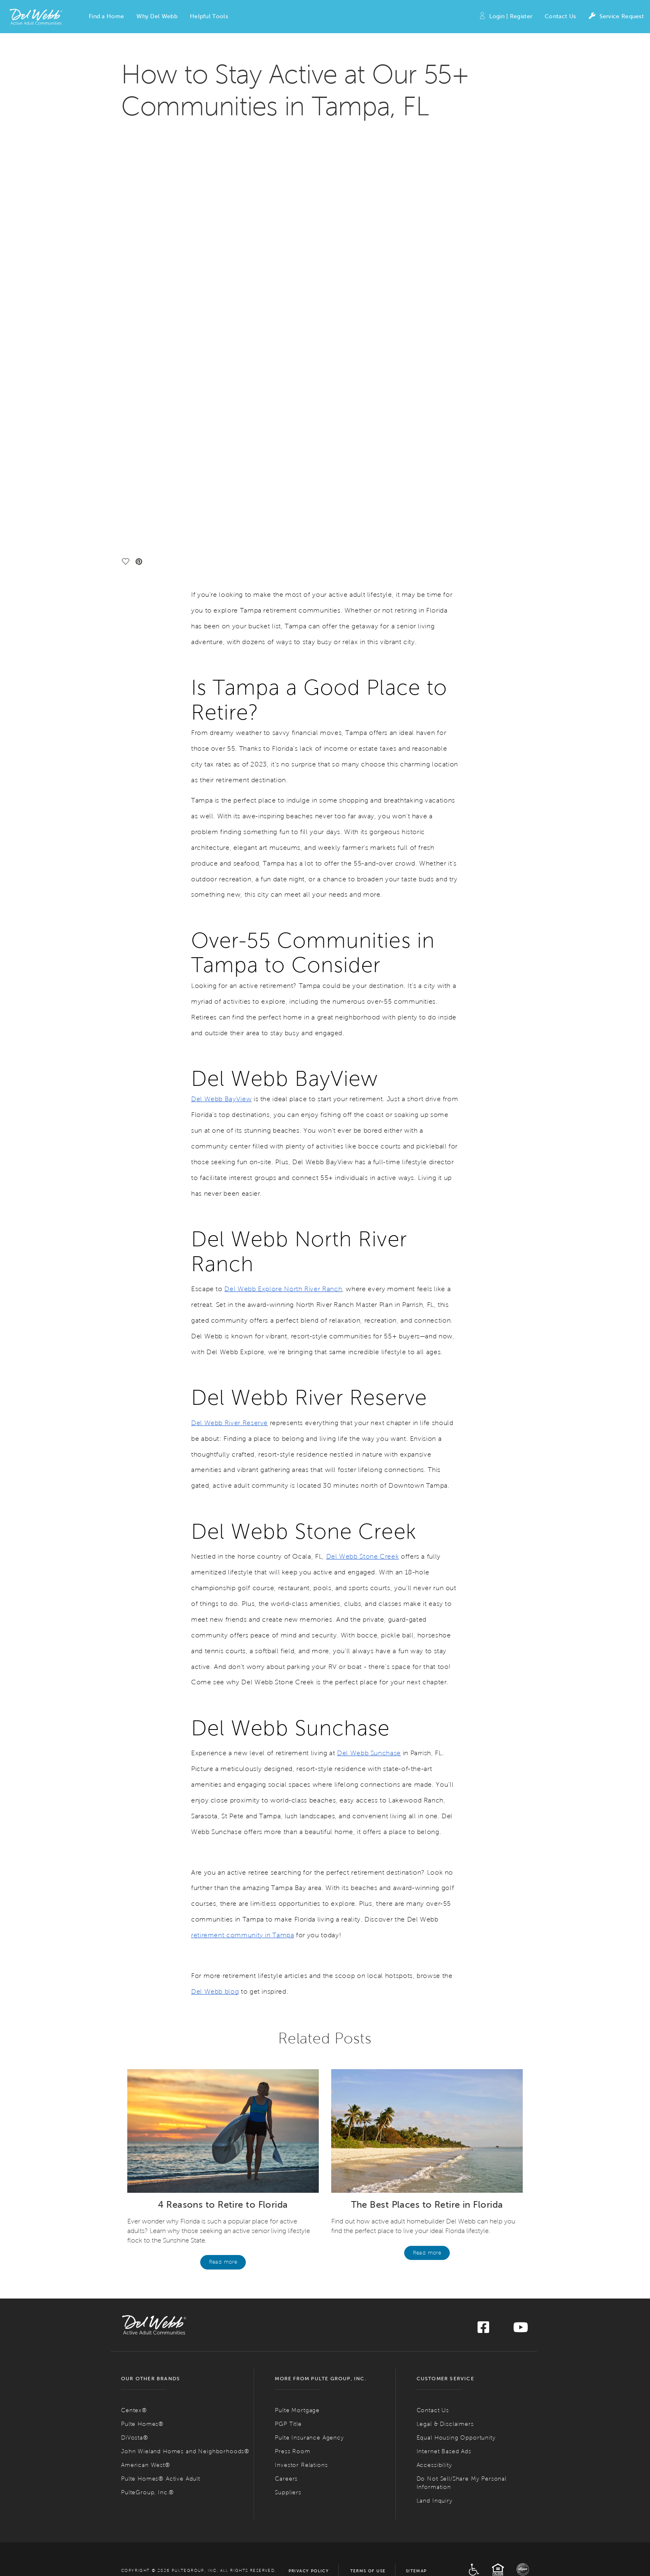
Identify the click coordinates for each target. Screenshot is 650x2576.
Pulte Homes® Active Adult (160, 2071)
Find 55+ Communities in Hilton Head (439, 2517)
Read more (223, 1854)
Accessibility (434, 2057)
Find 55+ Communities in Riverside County (163, 2445)
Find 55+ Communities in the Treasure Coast (166, 2565)
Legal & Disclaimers (445, 2016)
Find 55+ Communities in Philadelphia (439, 2476)
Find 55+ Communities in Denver (154, 2476)
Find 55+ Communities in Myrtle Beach (440, 2527)
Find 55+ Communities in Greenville (437, 2537)
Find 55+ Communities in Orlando (155, 2556)
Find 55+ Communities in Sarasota (156, 2537)
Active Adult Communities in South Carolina (460, 2498)
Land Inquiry (435, 2093)
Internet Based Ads (444, 2043)
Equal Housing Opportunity (456, 2029)
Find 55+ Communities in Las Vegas (297, 2511)
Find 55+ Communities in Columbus (437, 2435)
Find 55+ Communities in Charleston (438, 2508)
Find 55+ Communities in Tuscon (154, 2394)
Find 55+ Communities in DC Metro (297, 2385)
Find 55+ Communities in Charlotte (436, 2385)
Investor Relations (301, 2057)
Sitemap (416, 2162)
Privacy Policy (309, 2162)
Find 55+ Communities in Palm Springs (160, 2435)
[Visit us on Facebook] (483, 1921)
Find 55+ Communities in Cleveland (437, 2445)
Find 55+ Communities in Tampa (154, 2546)
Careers (286, 2071)
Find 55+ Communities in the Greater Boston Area (311, 2416)
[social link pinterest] (140, 154)
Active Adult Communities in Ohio (445, 2426)
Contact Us (560, 16)
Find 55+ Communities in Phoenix (155, 2385)
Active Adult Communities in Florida (169, 2498)
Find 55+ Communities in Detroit (294, 2448)
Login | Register (505, 17)
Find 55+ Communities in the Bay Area (160, 2426)
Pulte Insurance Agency (309, 2029)
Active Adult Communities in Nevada (308, 2501)
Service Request (616, 17)
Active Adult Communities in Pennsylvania (456, 2467)
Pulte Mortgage (297, 2002)
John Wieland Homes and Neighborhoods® (185, 2043)
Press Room (292, 2043)
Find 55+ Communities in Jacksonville (159, 2517)
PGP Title (288, 2016)
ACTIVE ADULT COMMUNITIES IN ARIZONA (169, 2375)
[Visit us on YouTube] (520, 1921)
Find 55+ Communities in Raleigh (434, 2394)
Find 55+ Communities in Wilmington (438, 2404)
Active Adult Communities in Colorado (173, 2467)
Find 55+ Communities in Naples (154, 2527)
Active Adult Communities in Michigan (311, 2438)
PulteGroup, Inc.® (147, 2084)
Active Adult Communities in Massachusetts (319, 2407)
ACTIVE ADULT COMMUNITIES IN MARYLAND (312, 2375)
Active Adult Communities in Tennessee (452, 2559)
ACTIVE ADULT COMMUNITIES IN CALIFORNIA (173, 2416)
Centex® (134, 2002)
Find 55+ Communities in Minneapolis (299, 2479)
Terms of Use (368, 2162)
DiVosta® (134, 2029)
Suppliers (288, 2084)
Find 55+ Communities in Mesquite (296, 2520)
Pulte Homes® (142, 2016)
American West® (145, 2057)
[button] (106, 16)
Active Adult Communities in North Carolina (460, 2375)
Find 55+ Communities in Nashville (436, 2568)
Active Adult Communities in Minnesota (313, 2470)
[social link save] (127, 154)
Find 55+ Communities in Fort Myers (157, 2508)
